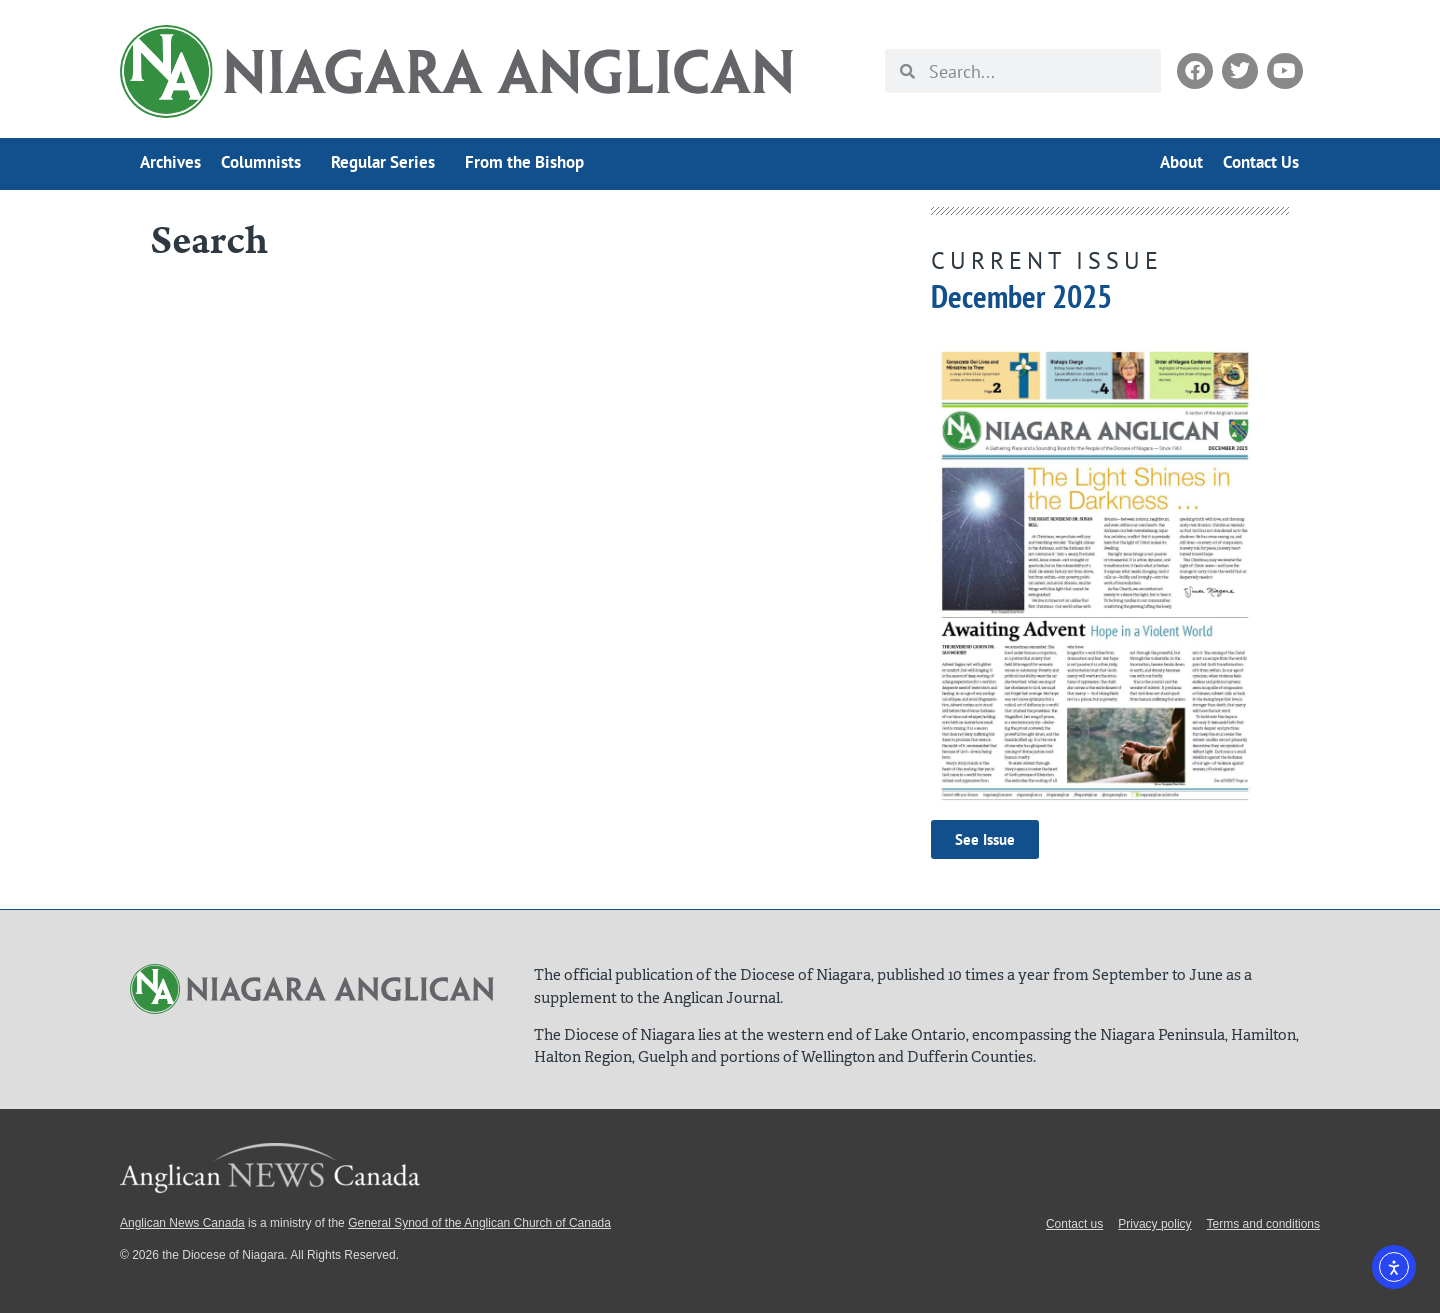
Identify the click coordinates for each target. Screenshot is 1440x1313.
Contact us (1074, 1224)
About (1181, 162)
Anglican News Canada (182, 1223)
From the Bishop (524, 162)
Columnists (266, 162)
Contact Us (1261, 162)
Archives (170, 162)
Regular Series (388, 162)
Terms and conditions (1263, 1224)
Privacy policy (1154, 1224)
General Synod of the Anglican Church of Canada (479, 1223)
